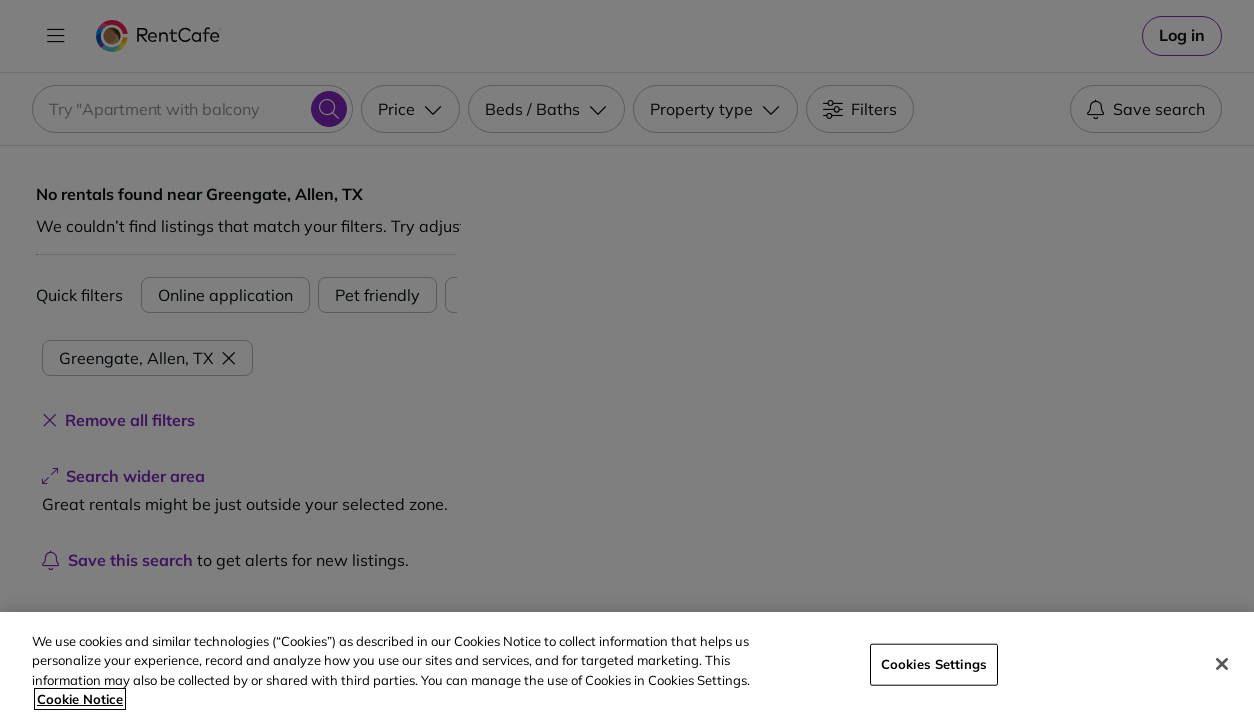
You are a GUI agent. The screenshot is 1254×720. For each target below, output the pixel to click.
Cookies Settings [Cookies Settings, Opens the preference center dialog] (934, 664)
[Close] (1222, 664)
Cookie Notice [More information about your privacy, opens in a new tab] (80, 699)
